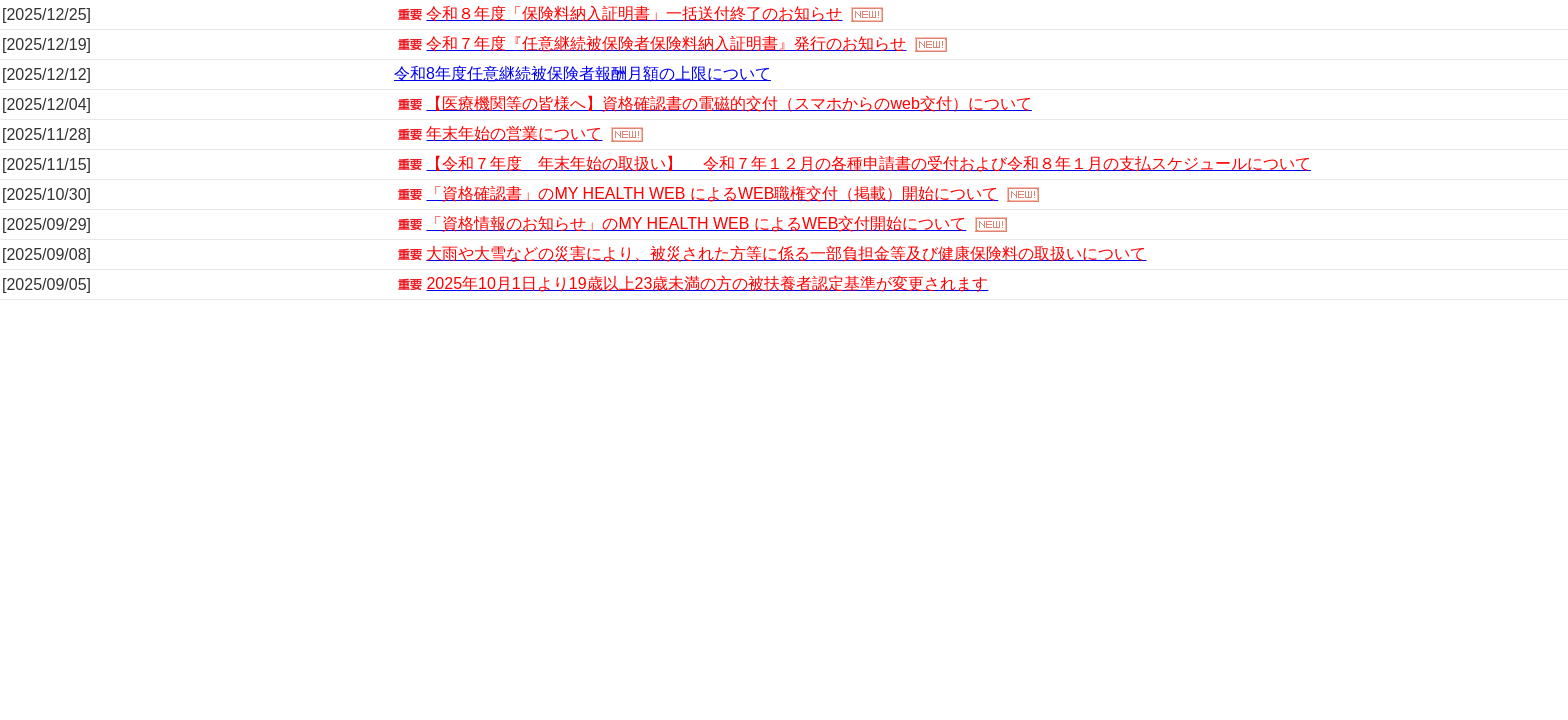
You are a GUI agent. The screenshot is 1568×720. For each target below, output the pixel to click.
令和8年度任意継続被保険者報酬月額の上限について (582, 73)
